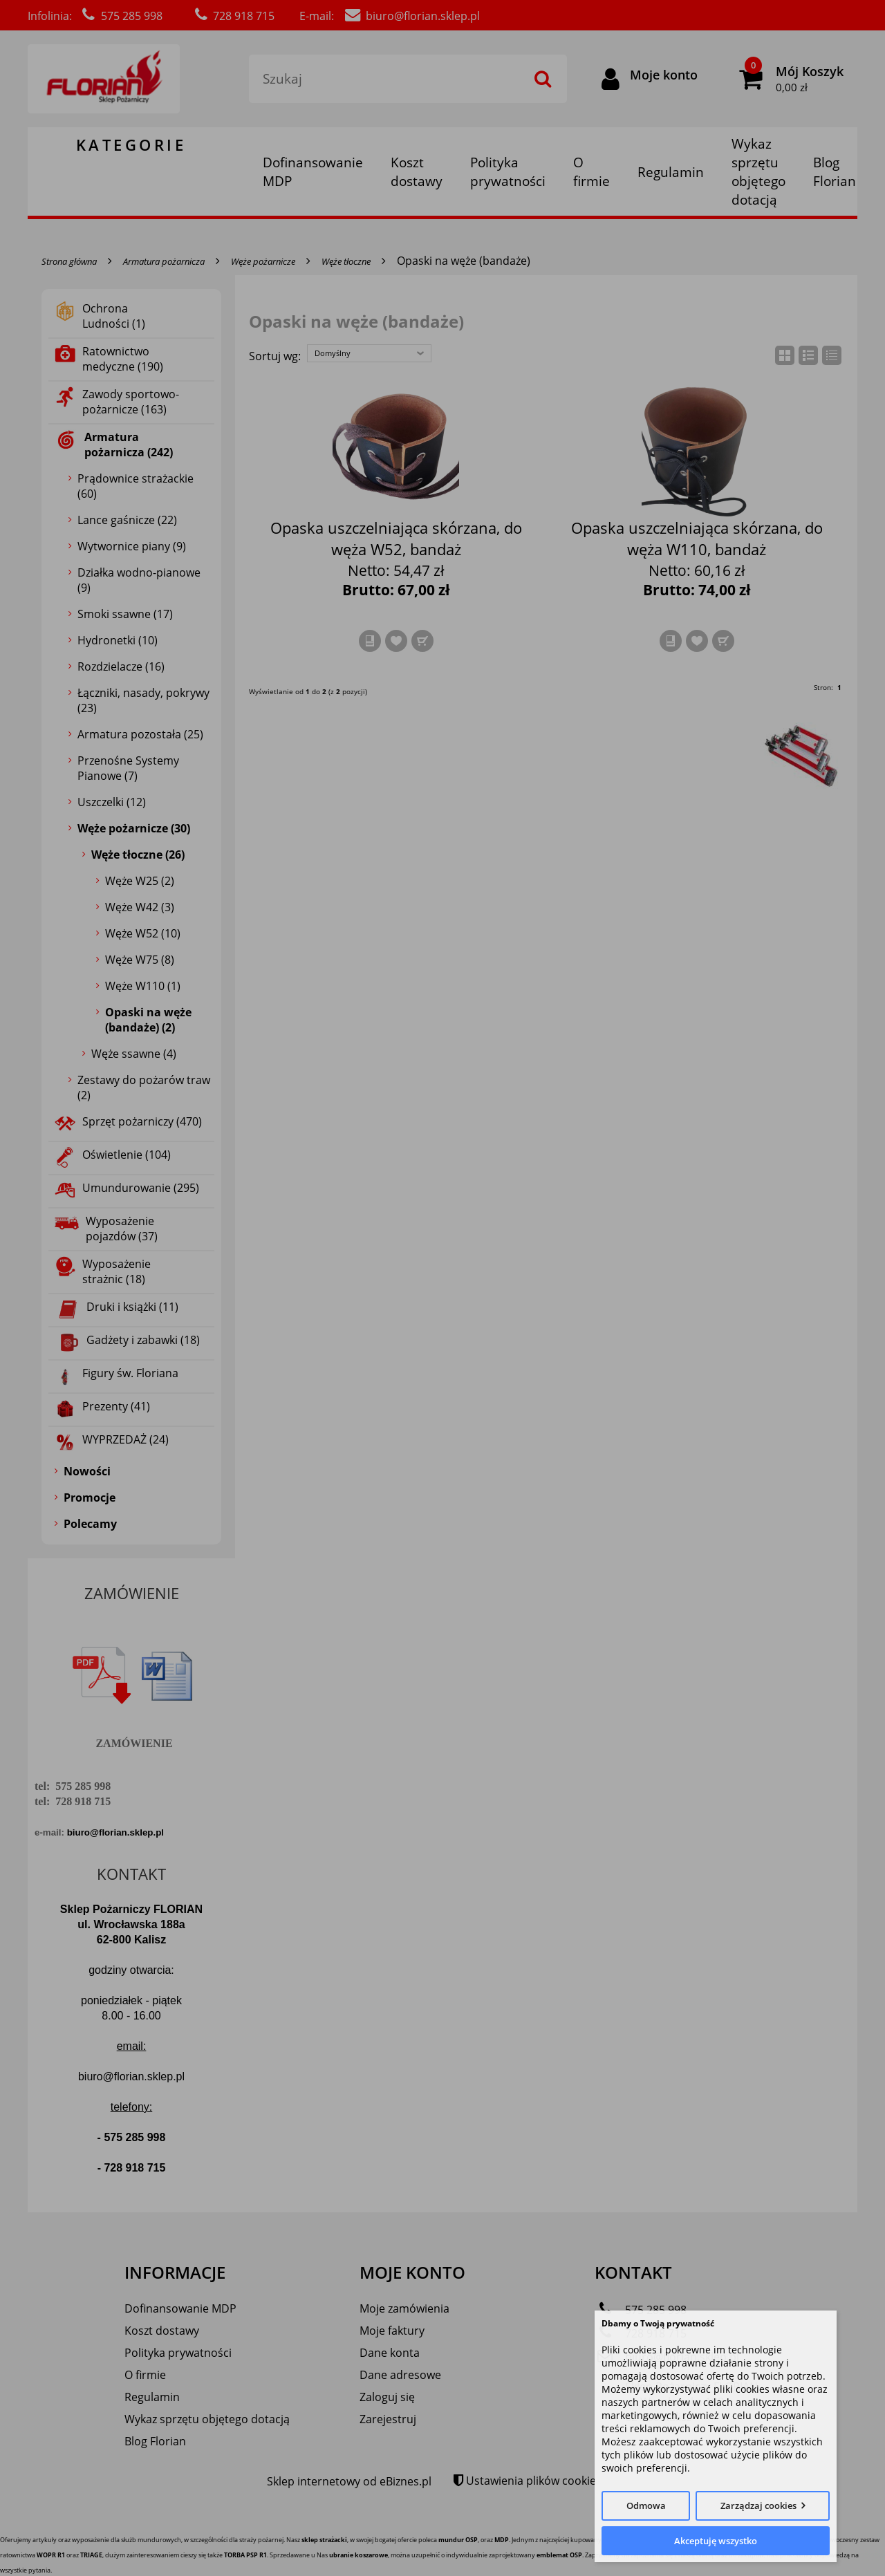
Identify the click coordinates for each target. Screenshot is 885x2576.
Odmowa (646, 2505)
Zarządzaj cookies (758, 2505)
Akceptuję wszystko (715, 2541)
